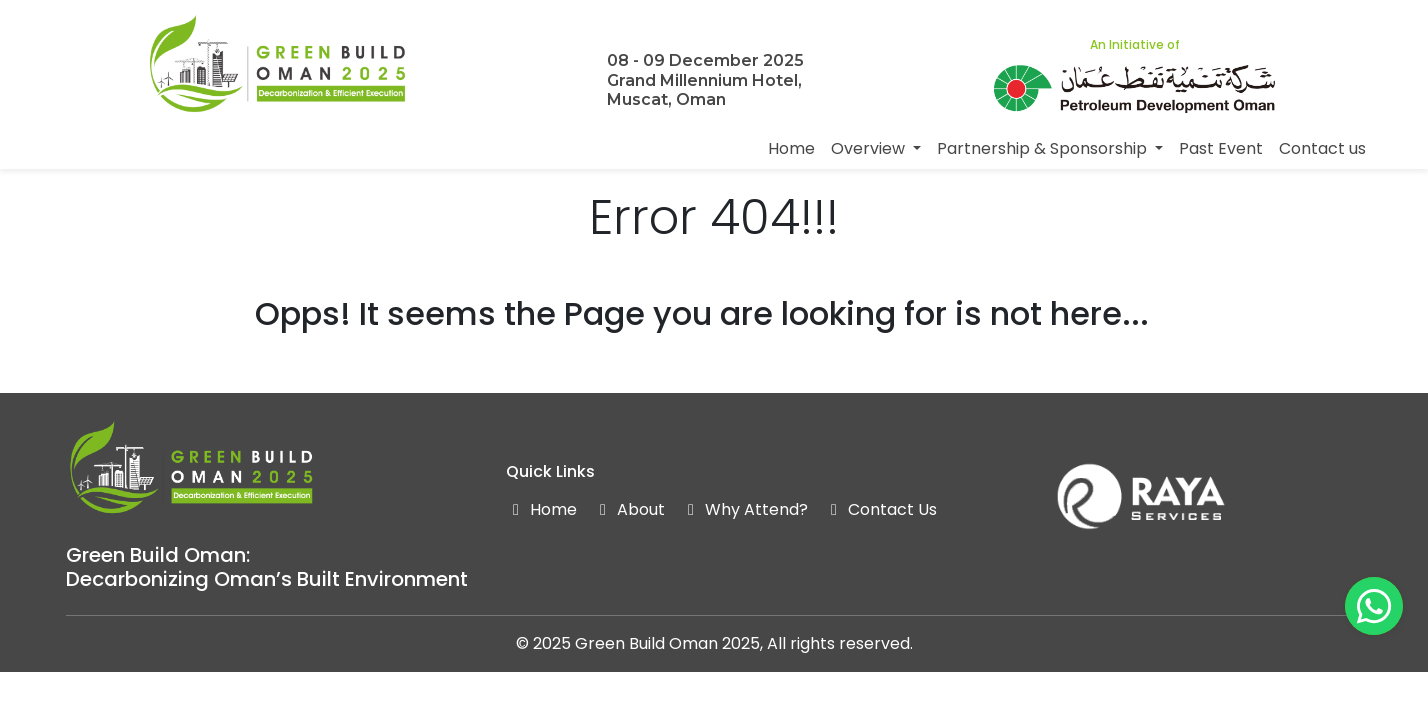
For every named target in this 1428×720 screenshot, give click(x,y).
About (629, 509)
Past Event (1221, 148)
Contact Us (880, 509)
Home (791, 148)
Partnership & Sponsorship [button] (1044, 148)
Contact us (1322, 148)
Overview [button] (870, 148)
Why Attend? (744, 509)
